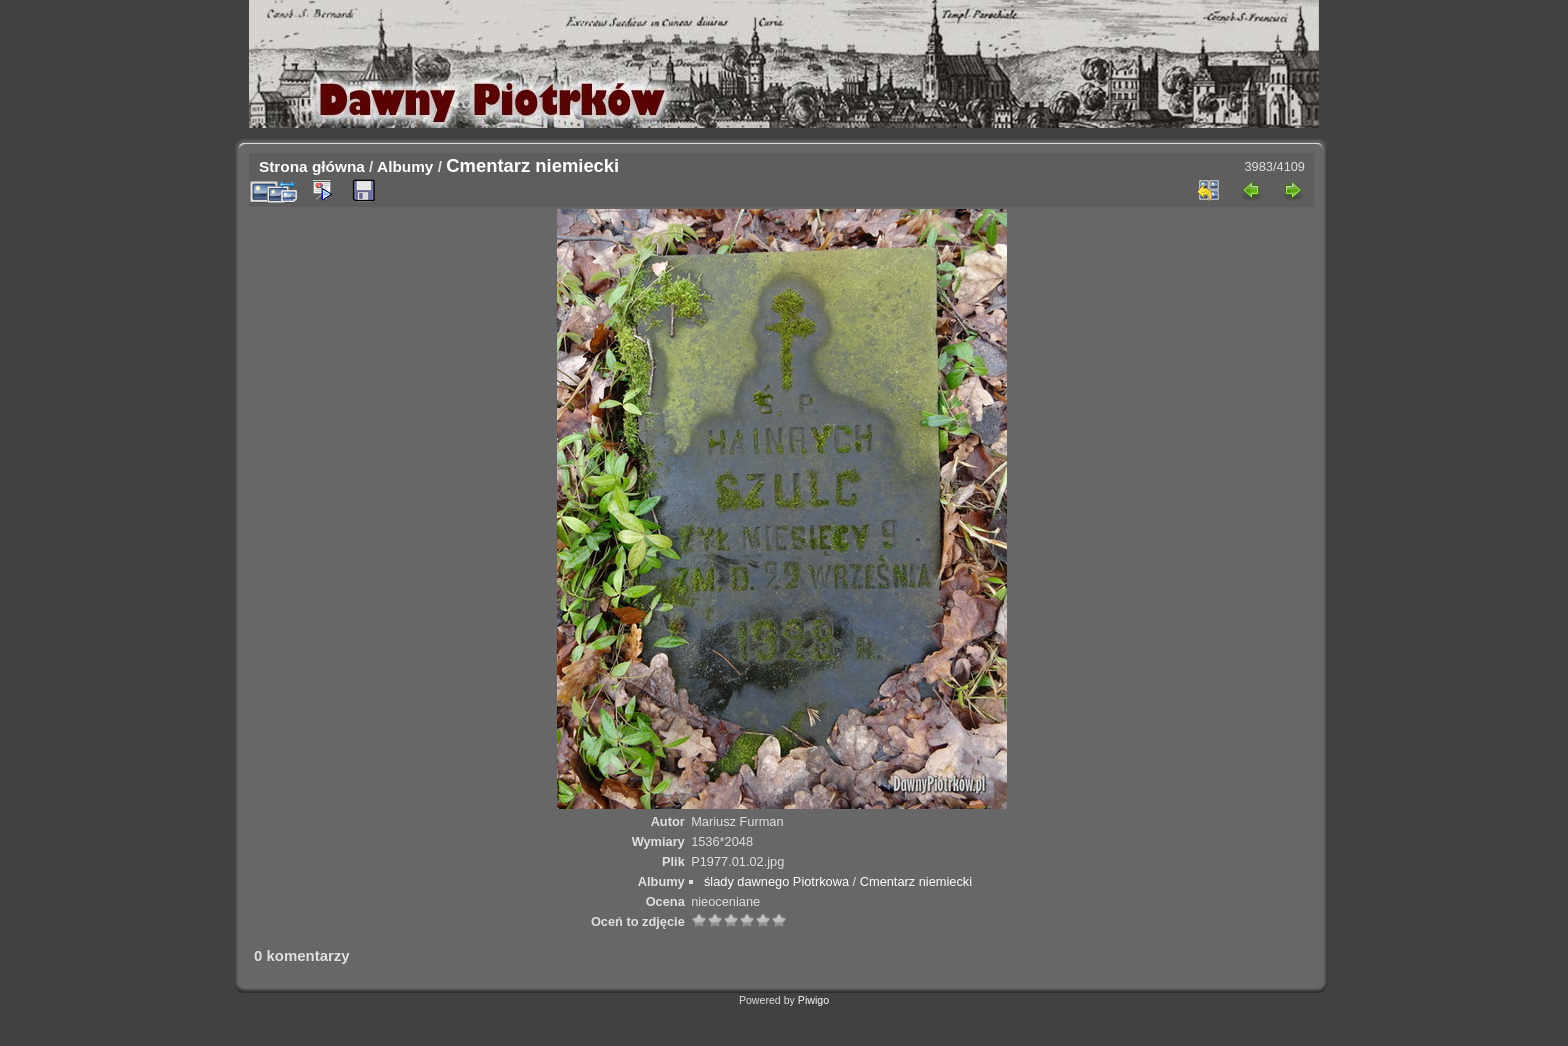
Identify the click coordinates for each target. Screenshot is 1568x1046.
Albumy (405, 166)
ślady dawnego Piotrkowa (776, 881)
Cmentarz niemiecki (916, 881)
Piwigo (813, 1000)
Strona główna (312, 166)
